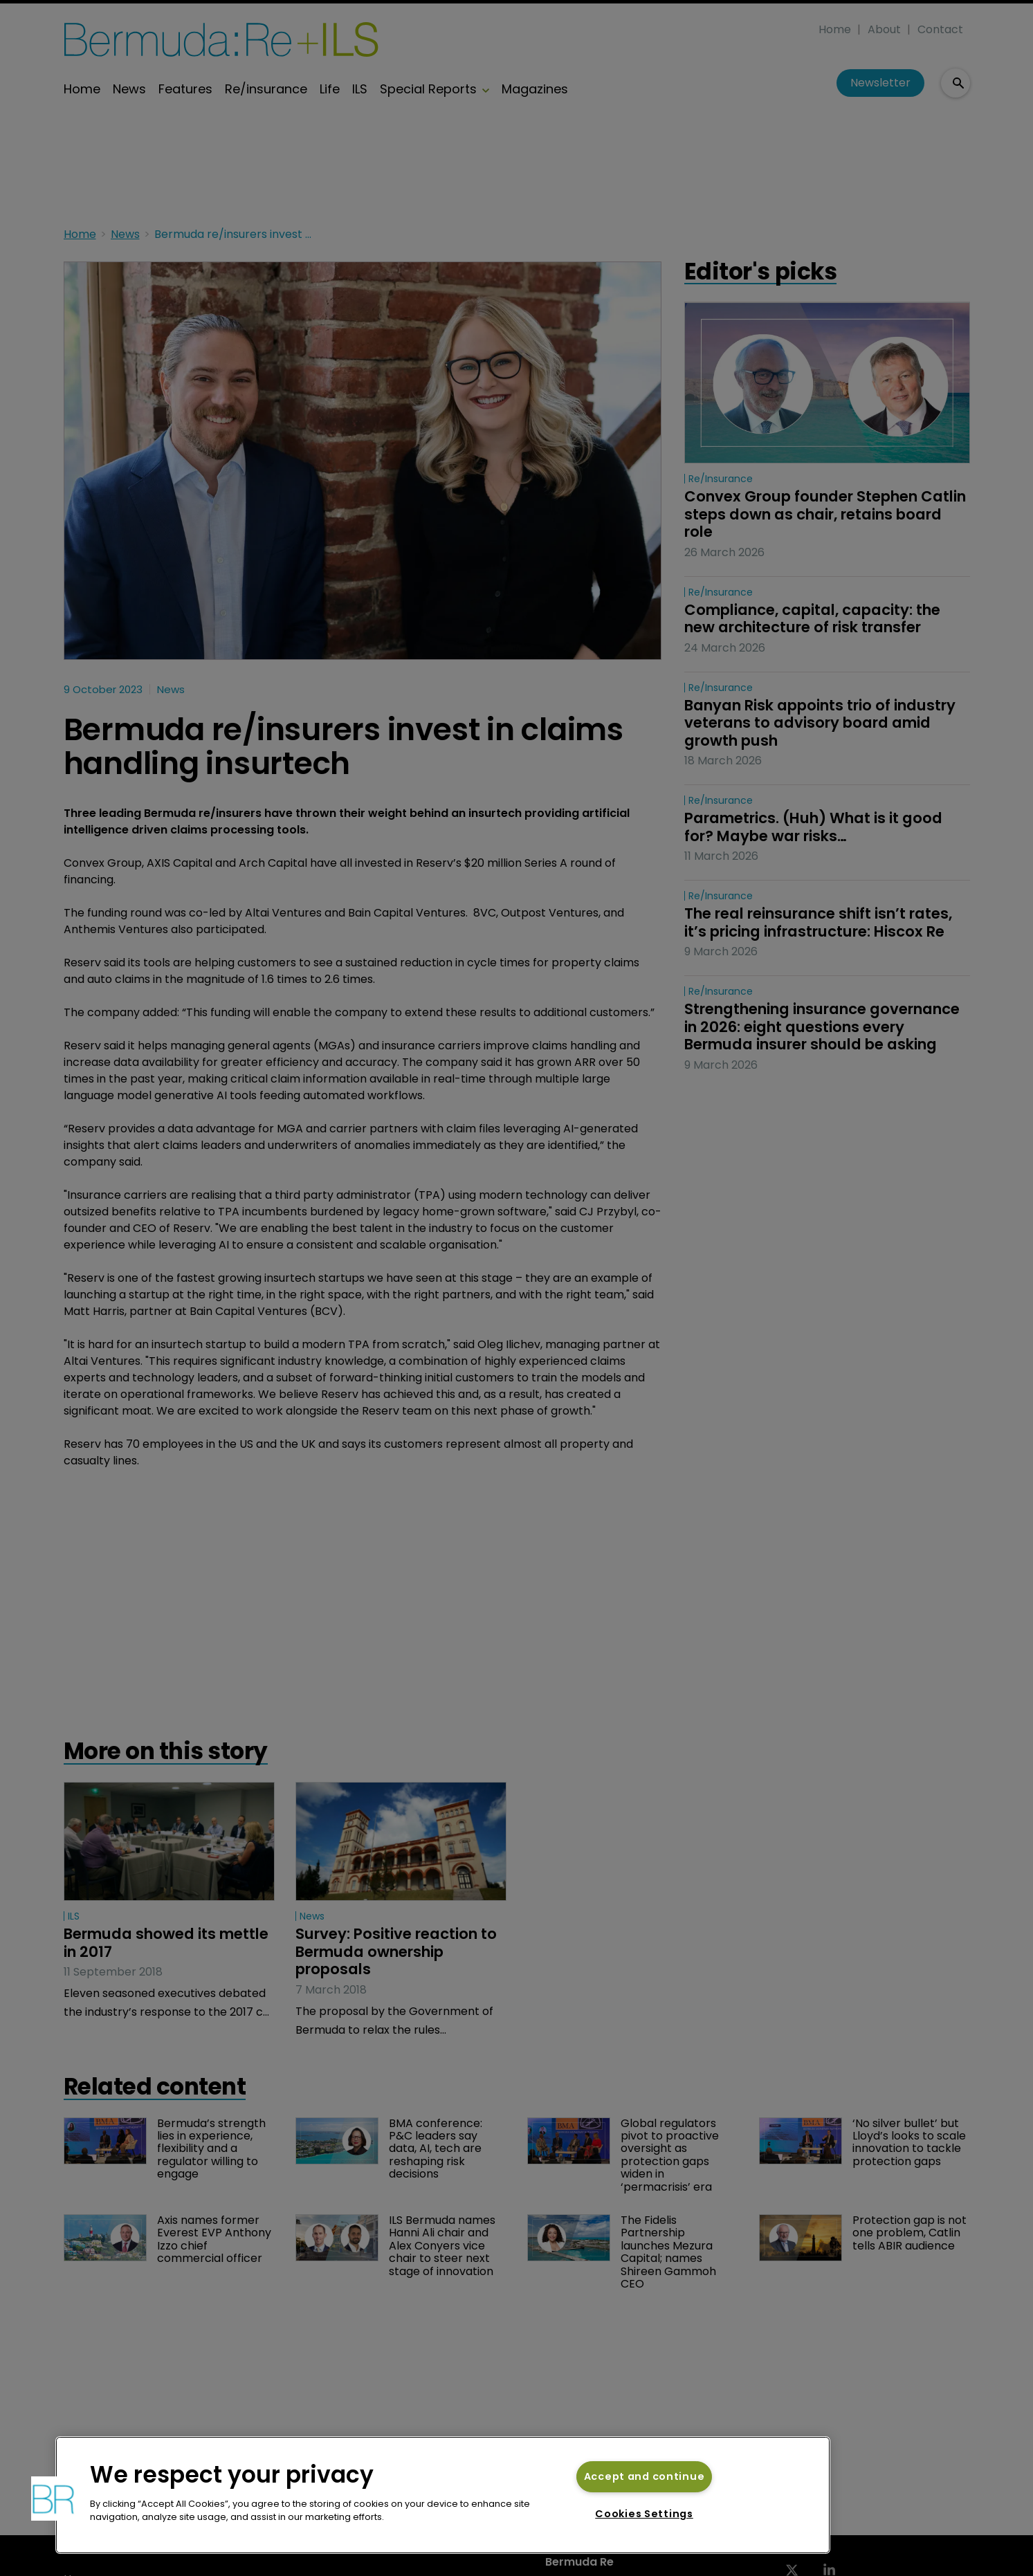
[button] (53, 2498)
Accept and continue (644, 2476)
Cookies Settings (644, 2514)
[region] (442, 2495)
